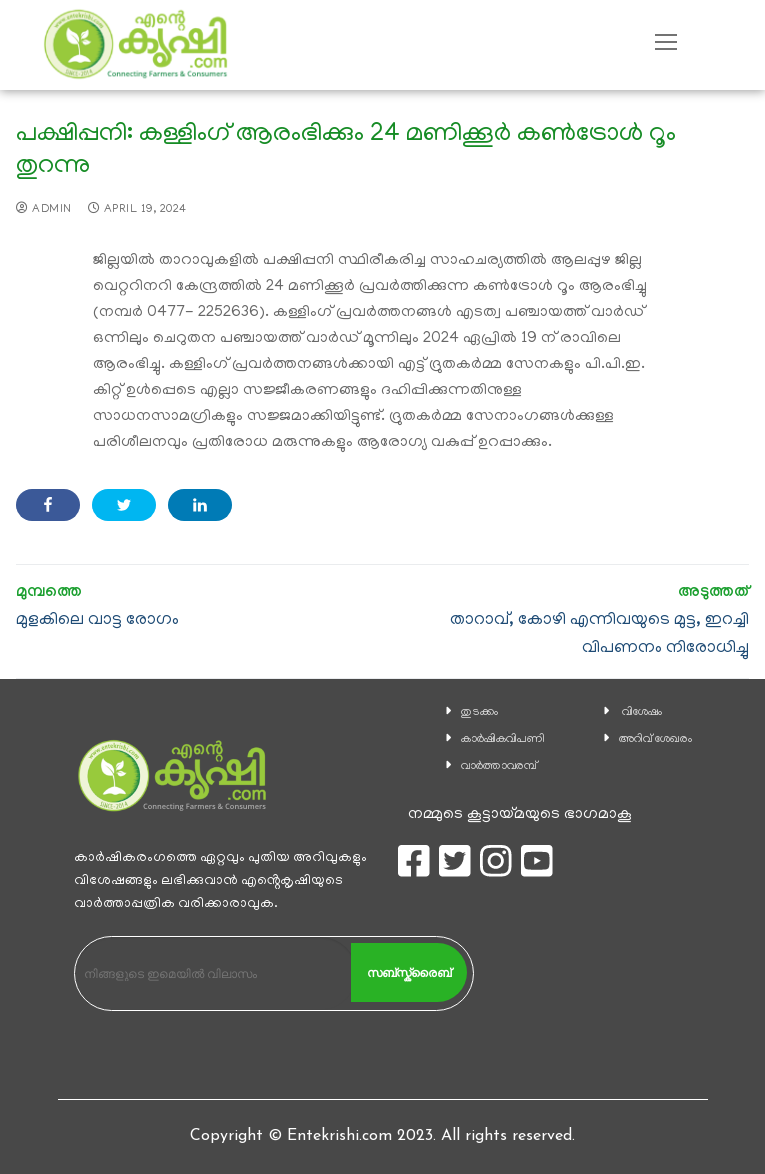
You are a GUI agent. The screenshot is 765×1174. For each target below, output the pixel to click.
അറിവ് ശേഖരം (655, 739)
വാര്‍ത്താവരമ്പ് (499, 766)
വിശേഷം (642, 712)
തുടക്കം (479, 712)
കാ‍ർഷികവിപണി (503, 739)
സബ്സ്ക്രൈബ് (409, 973)
